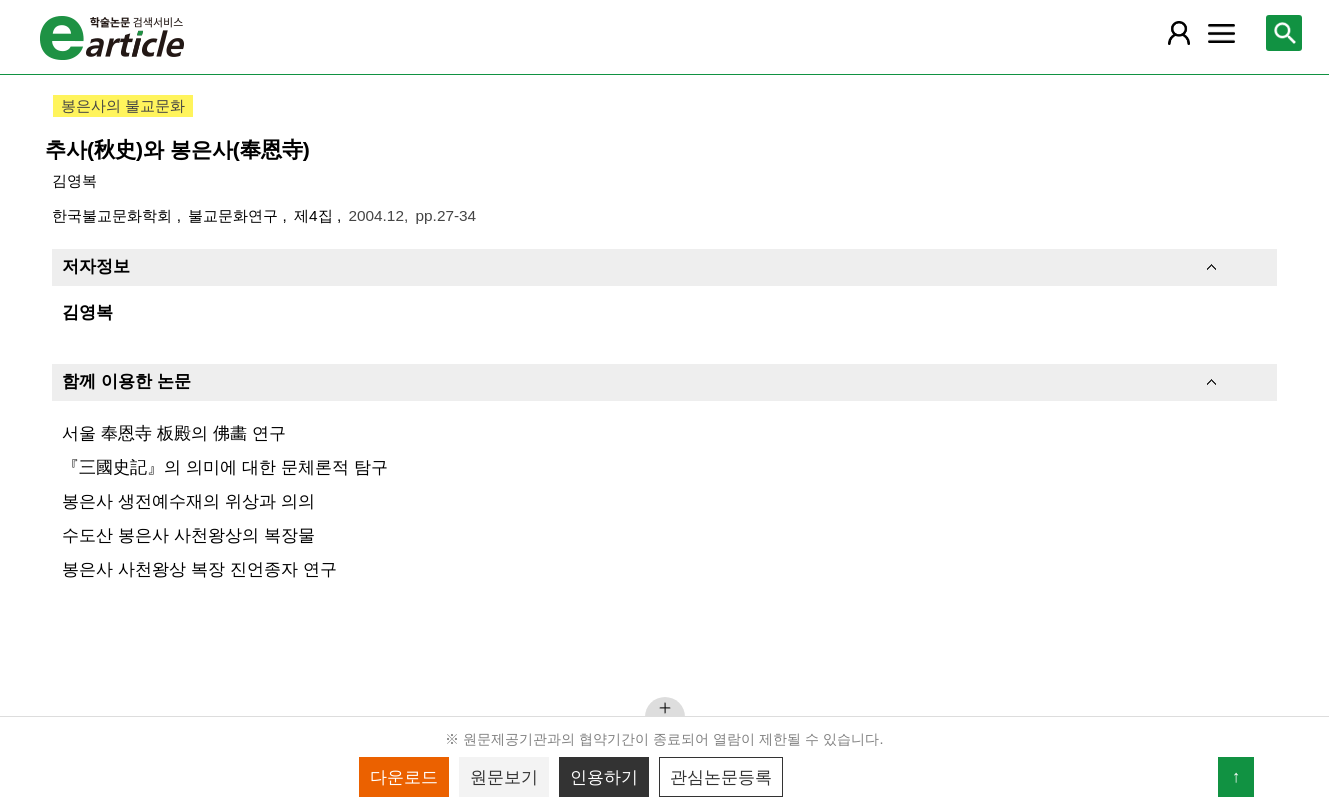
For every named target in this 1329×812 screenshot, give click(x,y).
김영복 (74, 180)
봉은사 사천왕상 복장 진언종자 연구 (199, 569)
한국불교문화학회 (114, 215)
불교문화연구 (235, 215)
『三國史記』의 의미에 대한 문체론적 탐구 (224, 467)
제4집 (315, 215)
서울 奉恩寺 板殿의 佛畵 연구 (173, 433)
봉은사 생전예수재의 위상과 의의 (188, 501)
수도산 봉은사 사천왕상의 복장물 (188, 535)
